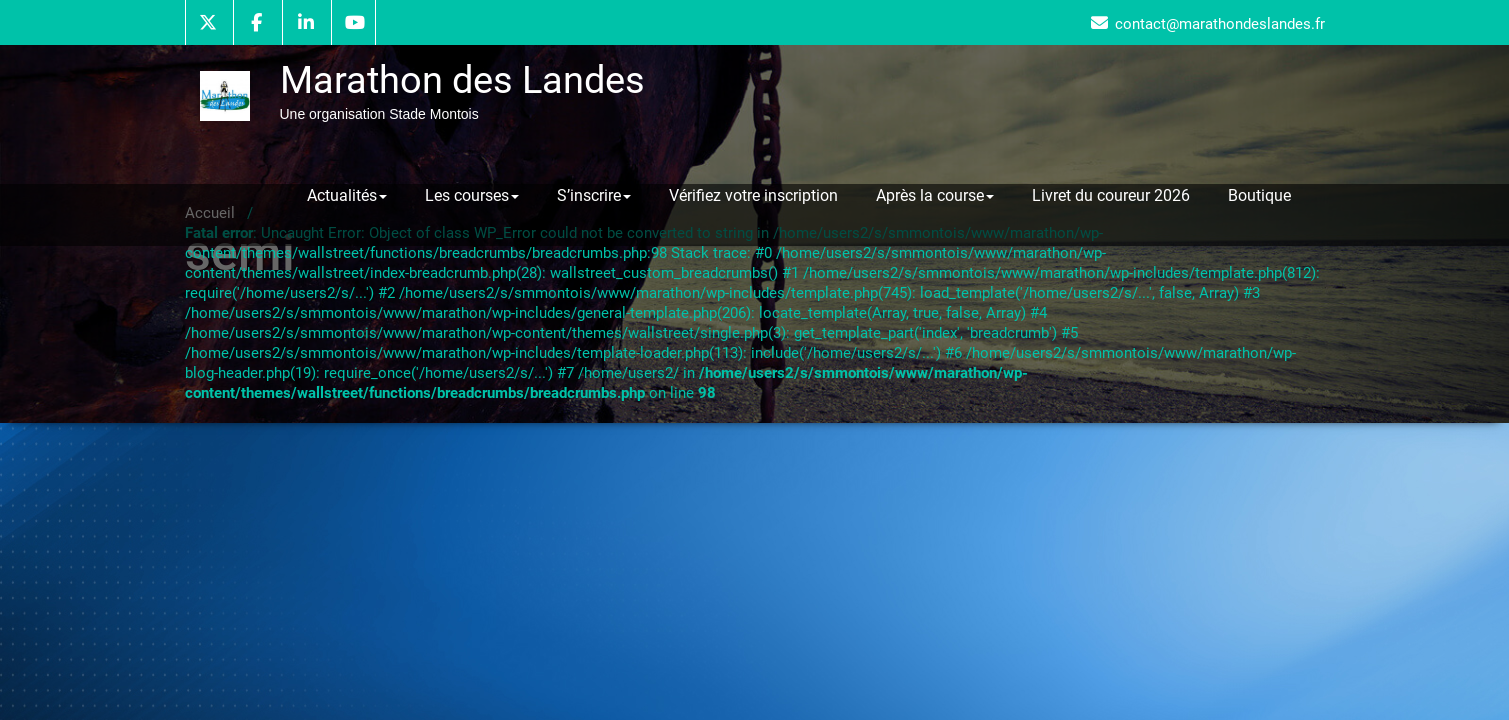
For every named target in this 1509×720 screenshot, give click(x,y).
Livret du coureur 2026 (1111, 195)
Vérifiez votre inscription (753, 195)
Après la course (935, 195)
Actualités (347, 195)
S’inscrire (594, 195)
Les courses (472, 195)
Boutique (1259, 195)
